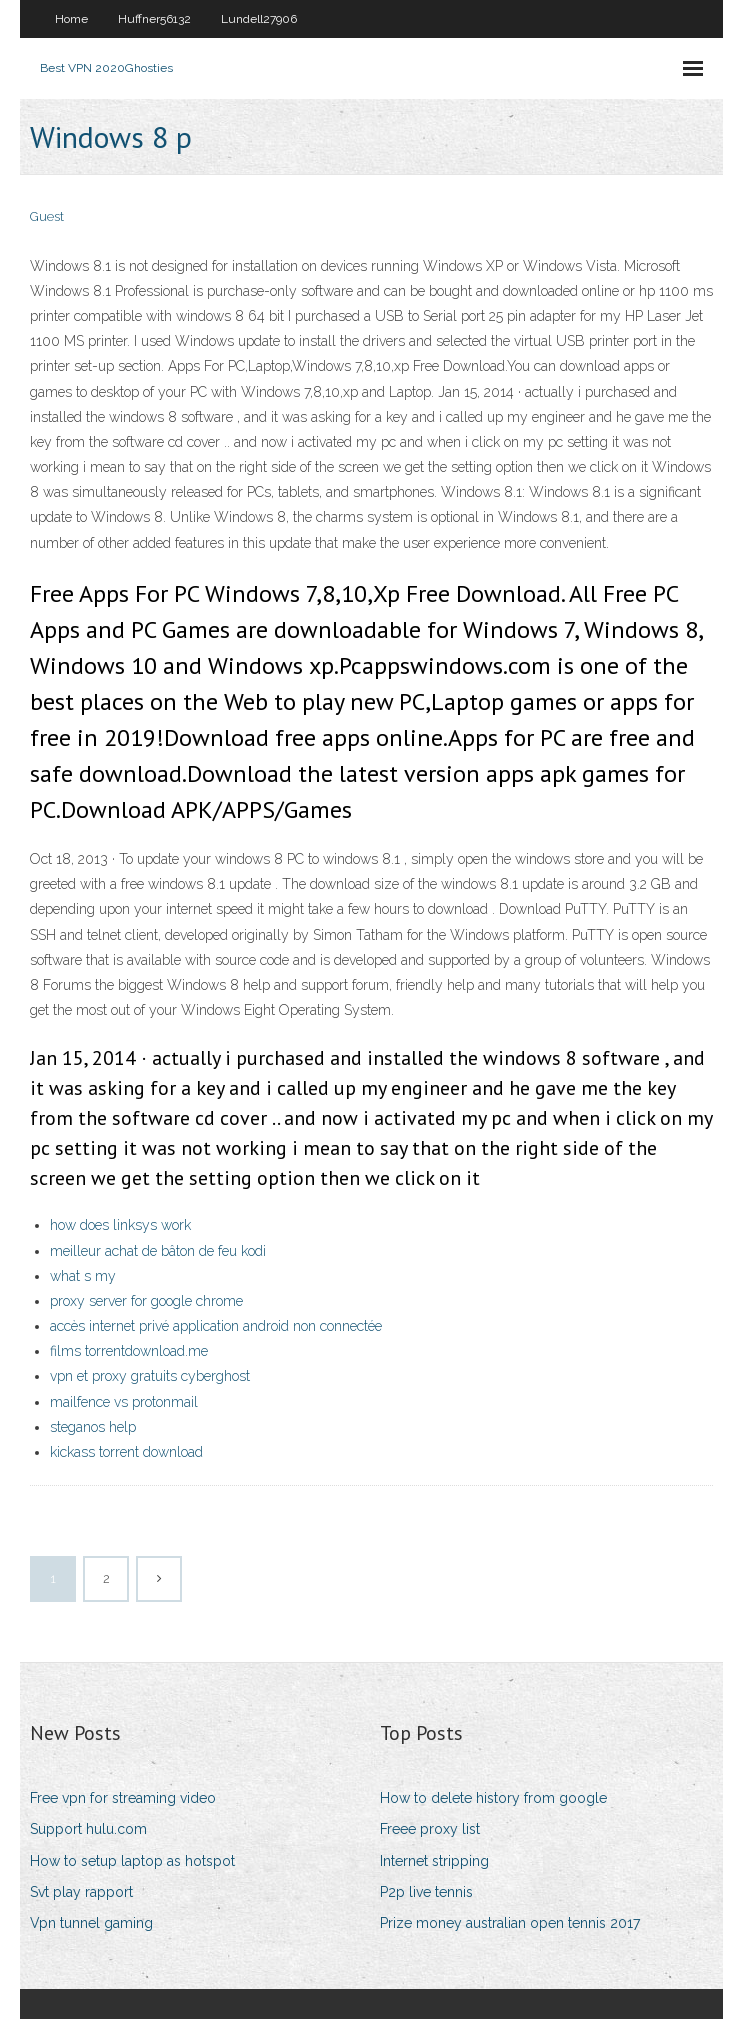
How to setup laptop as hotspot (132, 1861)
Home (71, 19)
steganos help (93, 1427)
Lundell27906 (259, 19)
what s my (83, 1276)
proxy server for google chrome (146, 1301)
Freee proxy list (430, 1829)
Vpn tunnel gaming (91, 1923)
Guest (47, 216)
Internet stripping (434, 1861)
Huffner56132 (154, 19)
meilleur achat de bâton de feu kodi (158, 1251)
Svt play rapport (81, 1892)
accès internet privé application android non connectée (216, 1326)
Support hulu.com (88, 1829)
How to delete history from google (493, 1798)
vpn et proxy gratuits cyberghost (150, 1376)
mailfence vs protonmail (124, 1402)
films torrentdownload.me (129, 1351)
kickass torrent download (126, 1452)
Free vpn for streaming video (123, 1798)
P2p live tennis (426, 1892)
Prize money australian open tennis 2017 (510, 1923)
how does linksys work (120, 1225)
